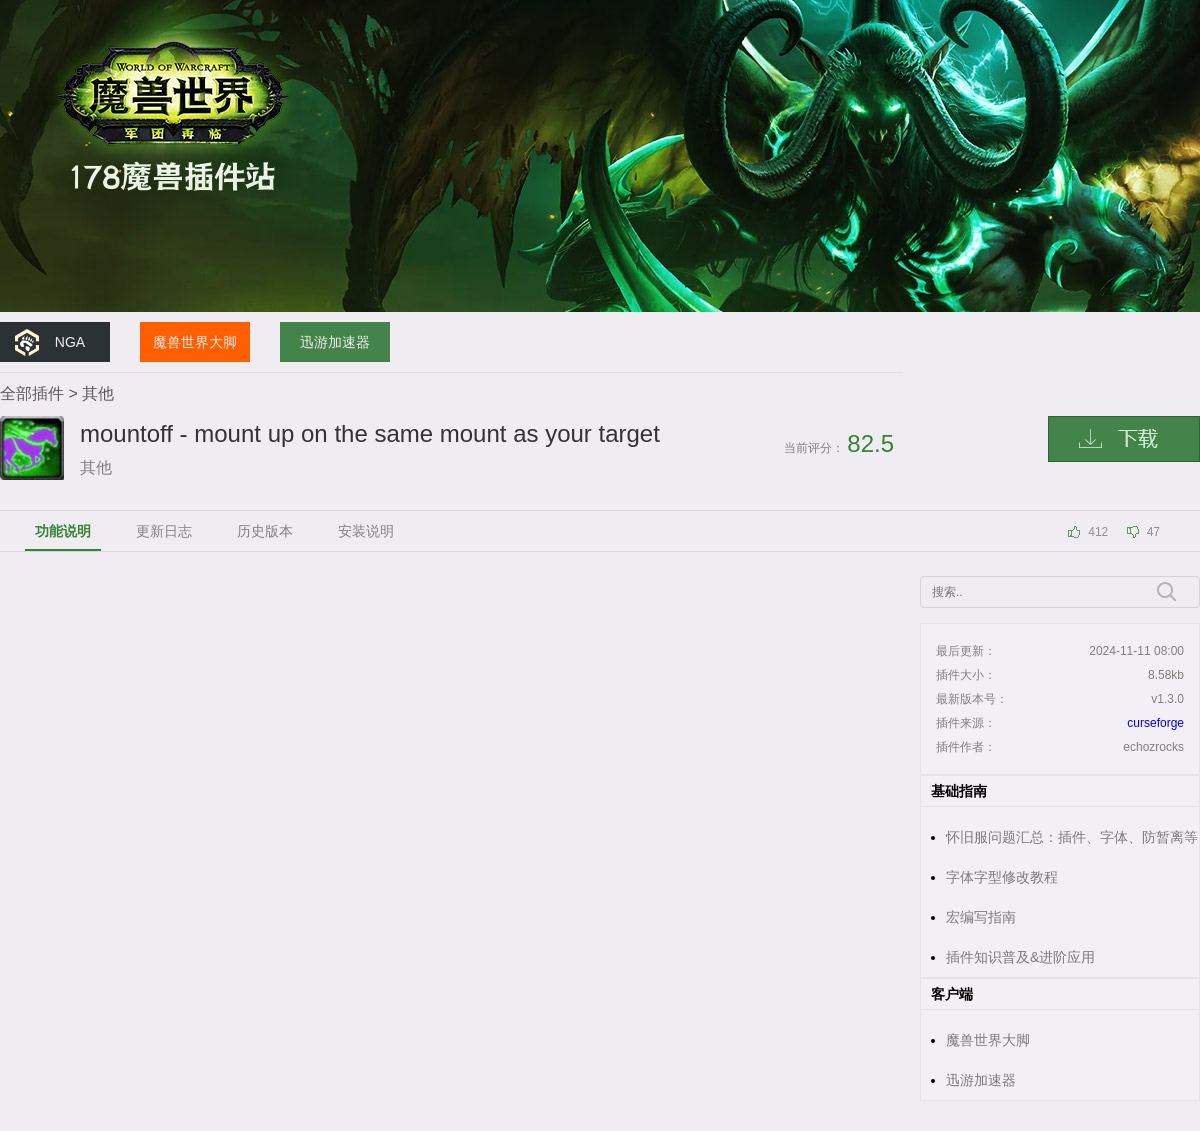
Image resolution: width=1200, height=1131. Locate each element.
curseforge (1155, 723)
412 (1098, 532)
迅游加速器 (335, 342)
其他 (98, 393)
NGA (70, 342)
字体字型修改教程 (1002, 877)
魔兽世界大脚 (195, 342)
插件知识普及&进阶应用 (1020, 957)
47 (1153, 532)
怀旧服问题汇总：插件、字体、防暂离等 (1072, 837)
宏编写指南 (981, 917)
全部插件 (32, 393)
